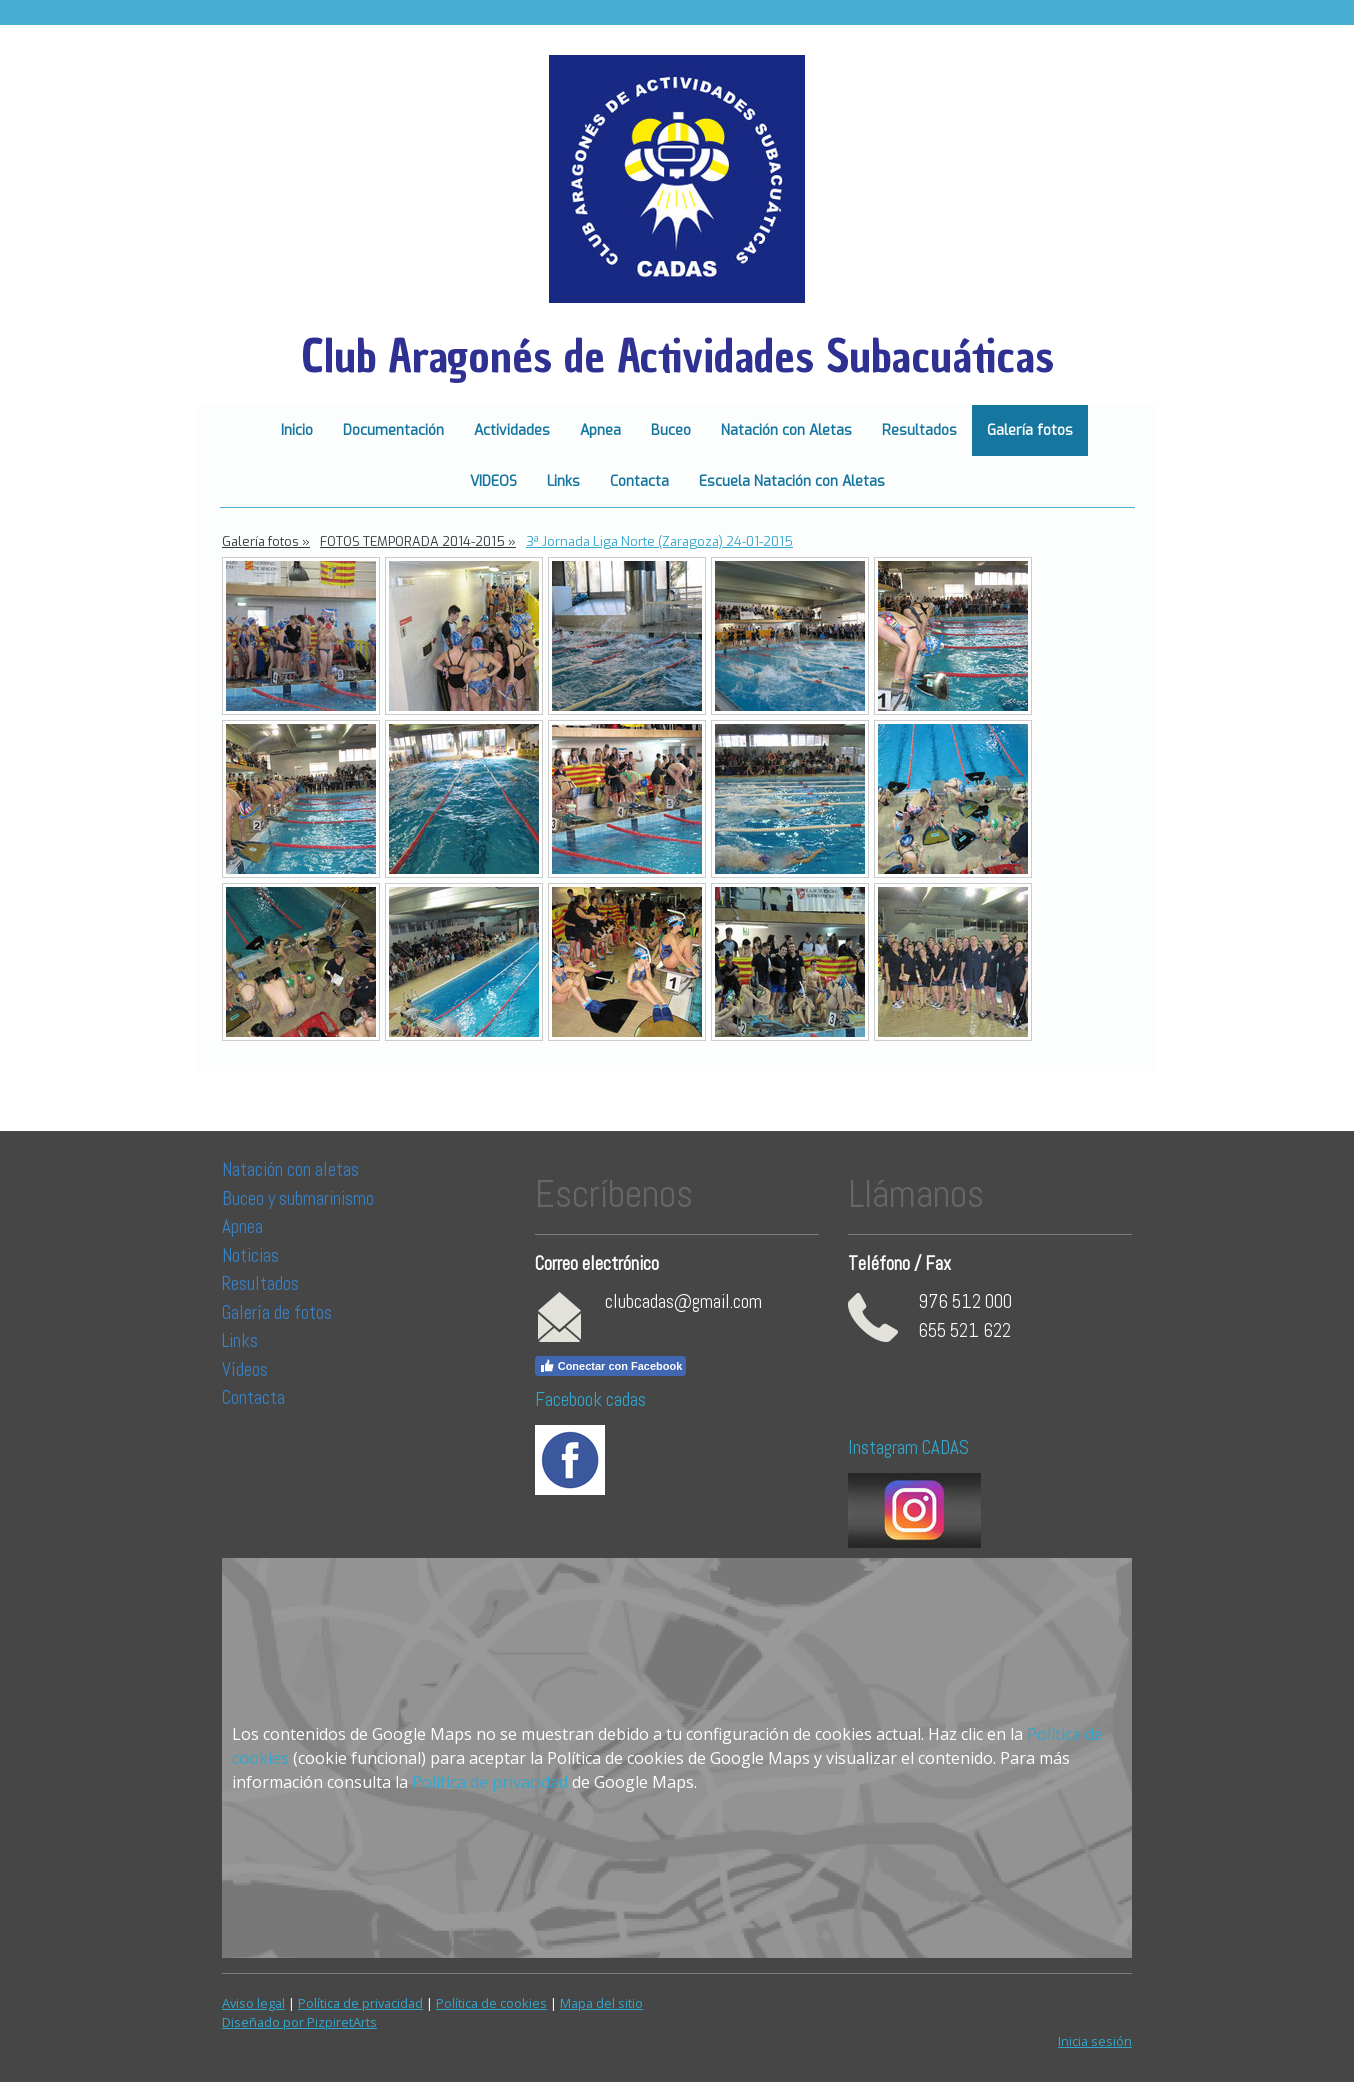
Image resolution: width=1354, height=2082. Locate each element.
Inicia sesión (1095, 2041)
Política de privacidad (490, 1782)
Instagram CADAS (908, 1447)
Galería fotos (1030, 430)
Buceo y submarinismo (298, 1198)
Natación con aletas (290, 1169)
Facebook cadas (590, 1399)
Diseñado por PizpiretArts (299, 2022)
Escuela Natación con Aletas (792, 481)
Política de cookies (491, 2003)
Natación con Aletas (786, 430)
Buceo (671, 430)
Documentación (393, 430)
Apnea (600, 430)
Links (563, 481)
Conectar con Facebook (611, 1366)
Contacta (639, 481)
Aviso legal (253, 2003)
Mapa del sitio (601, 2003)
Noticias (252, 1255)
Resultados (919, 430)
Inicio (297, 430)
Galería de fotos (277, 1312)
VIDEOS (493, 481)
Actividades (512, 430)
